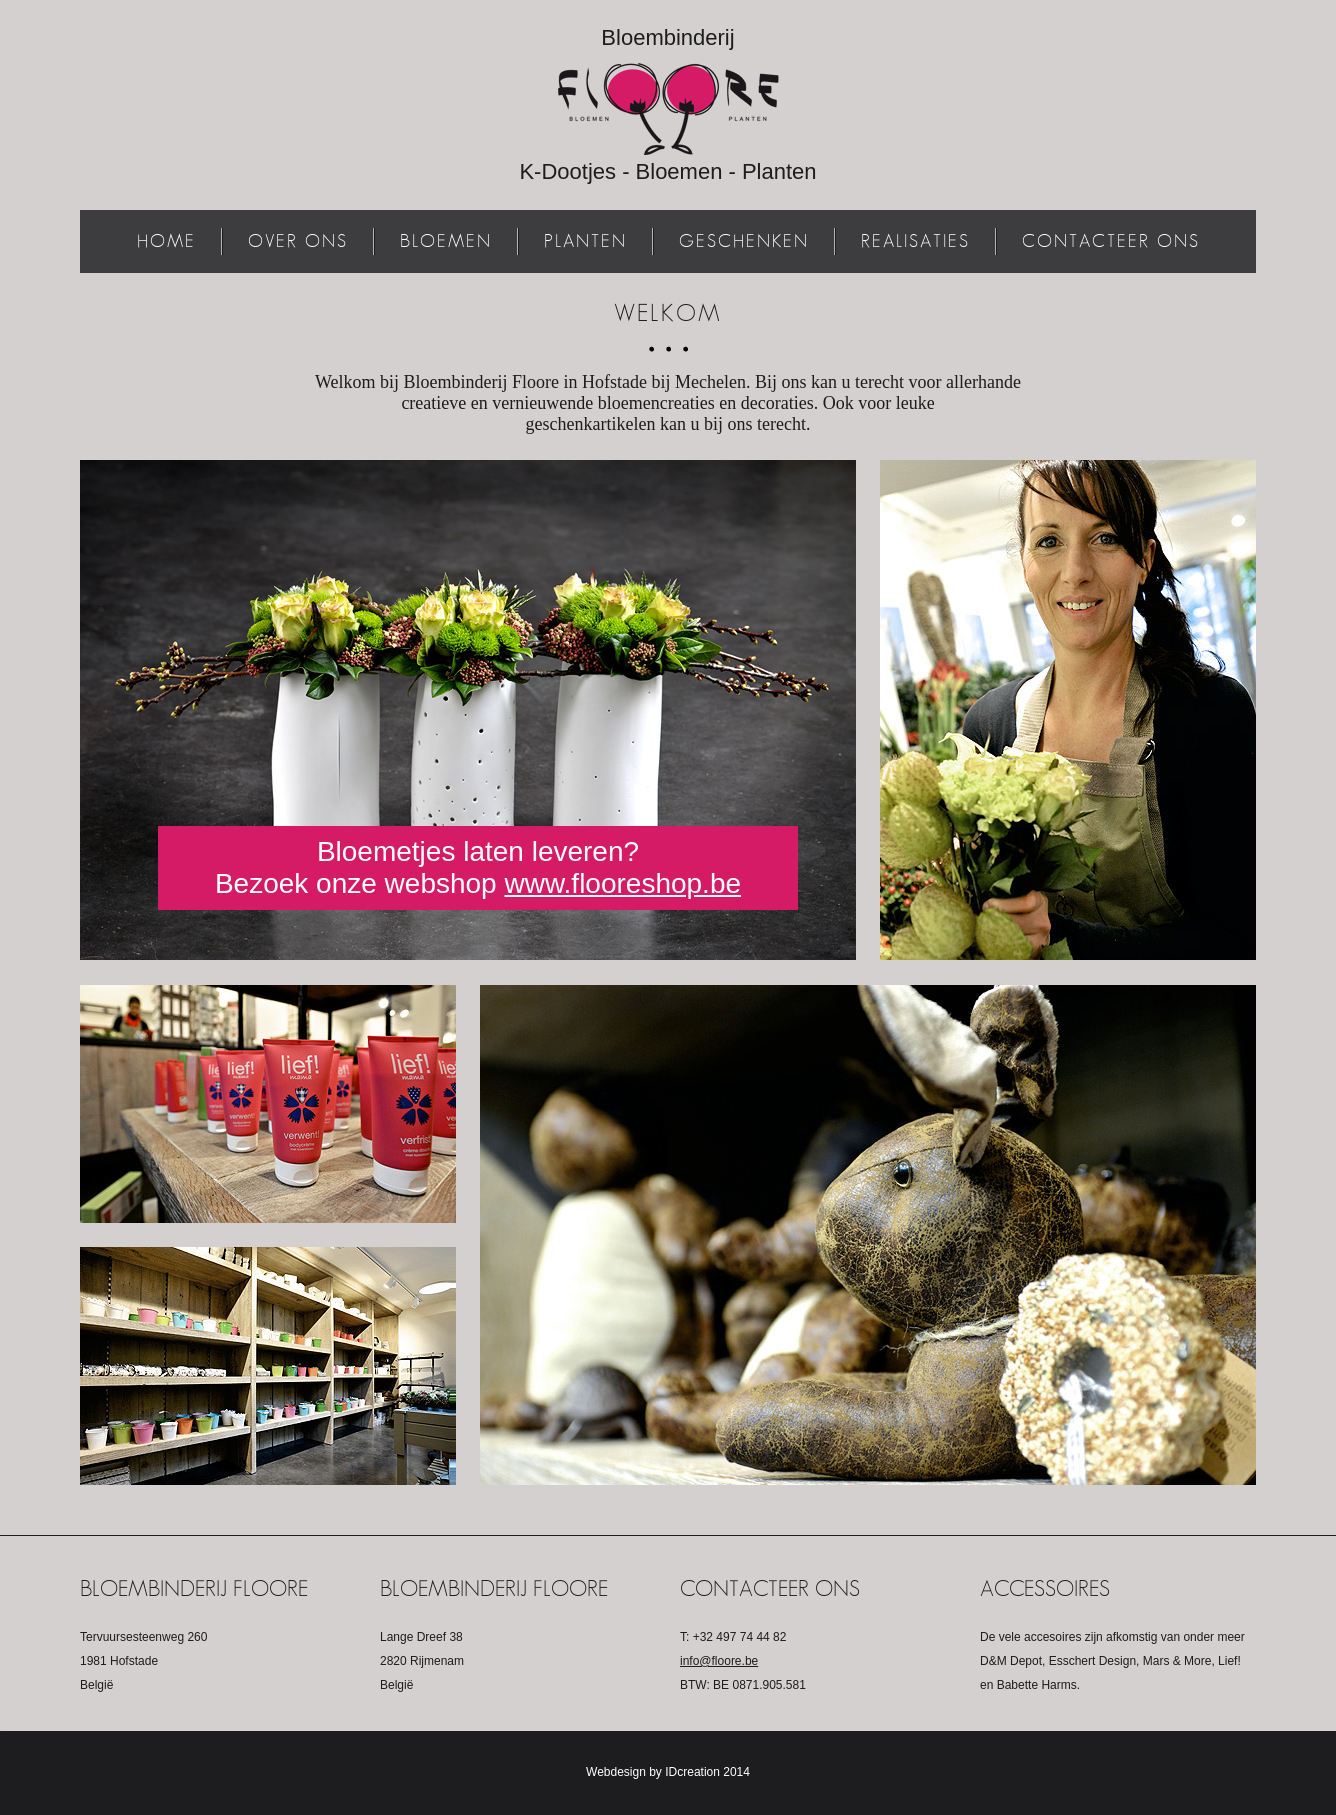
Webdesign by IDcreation (653, 1772)
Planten (585, 241)
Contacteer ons (1111, 241)
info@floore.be (719, 1661)
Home (166, 241)
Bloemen (446, 241)
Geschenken (744, 241)
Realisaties (915, 241)
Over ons (298, 241)
